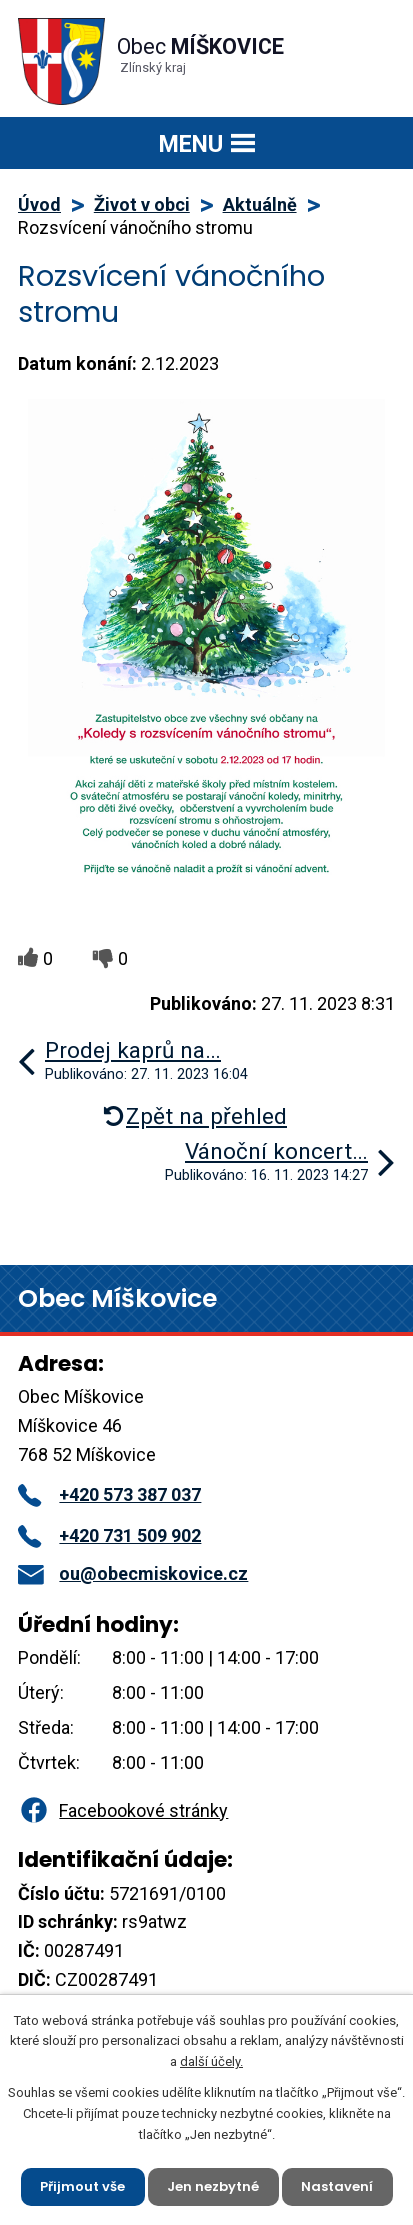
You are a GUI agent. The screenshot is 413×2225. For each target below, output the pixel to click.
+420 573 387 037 (109, 1494)
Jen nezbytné (213, 2186)
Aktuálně (260, 204)
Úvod (39, 204)
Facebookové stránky (123, 1810)
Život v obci (142, 204)
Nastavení (337, 2186)
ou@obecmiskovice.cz (133, 1573)
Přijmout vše (82, 2186)
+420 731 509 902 (109, 1535)
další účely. (211, 2061)
